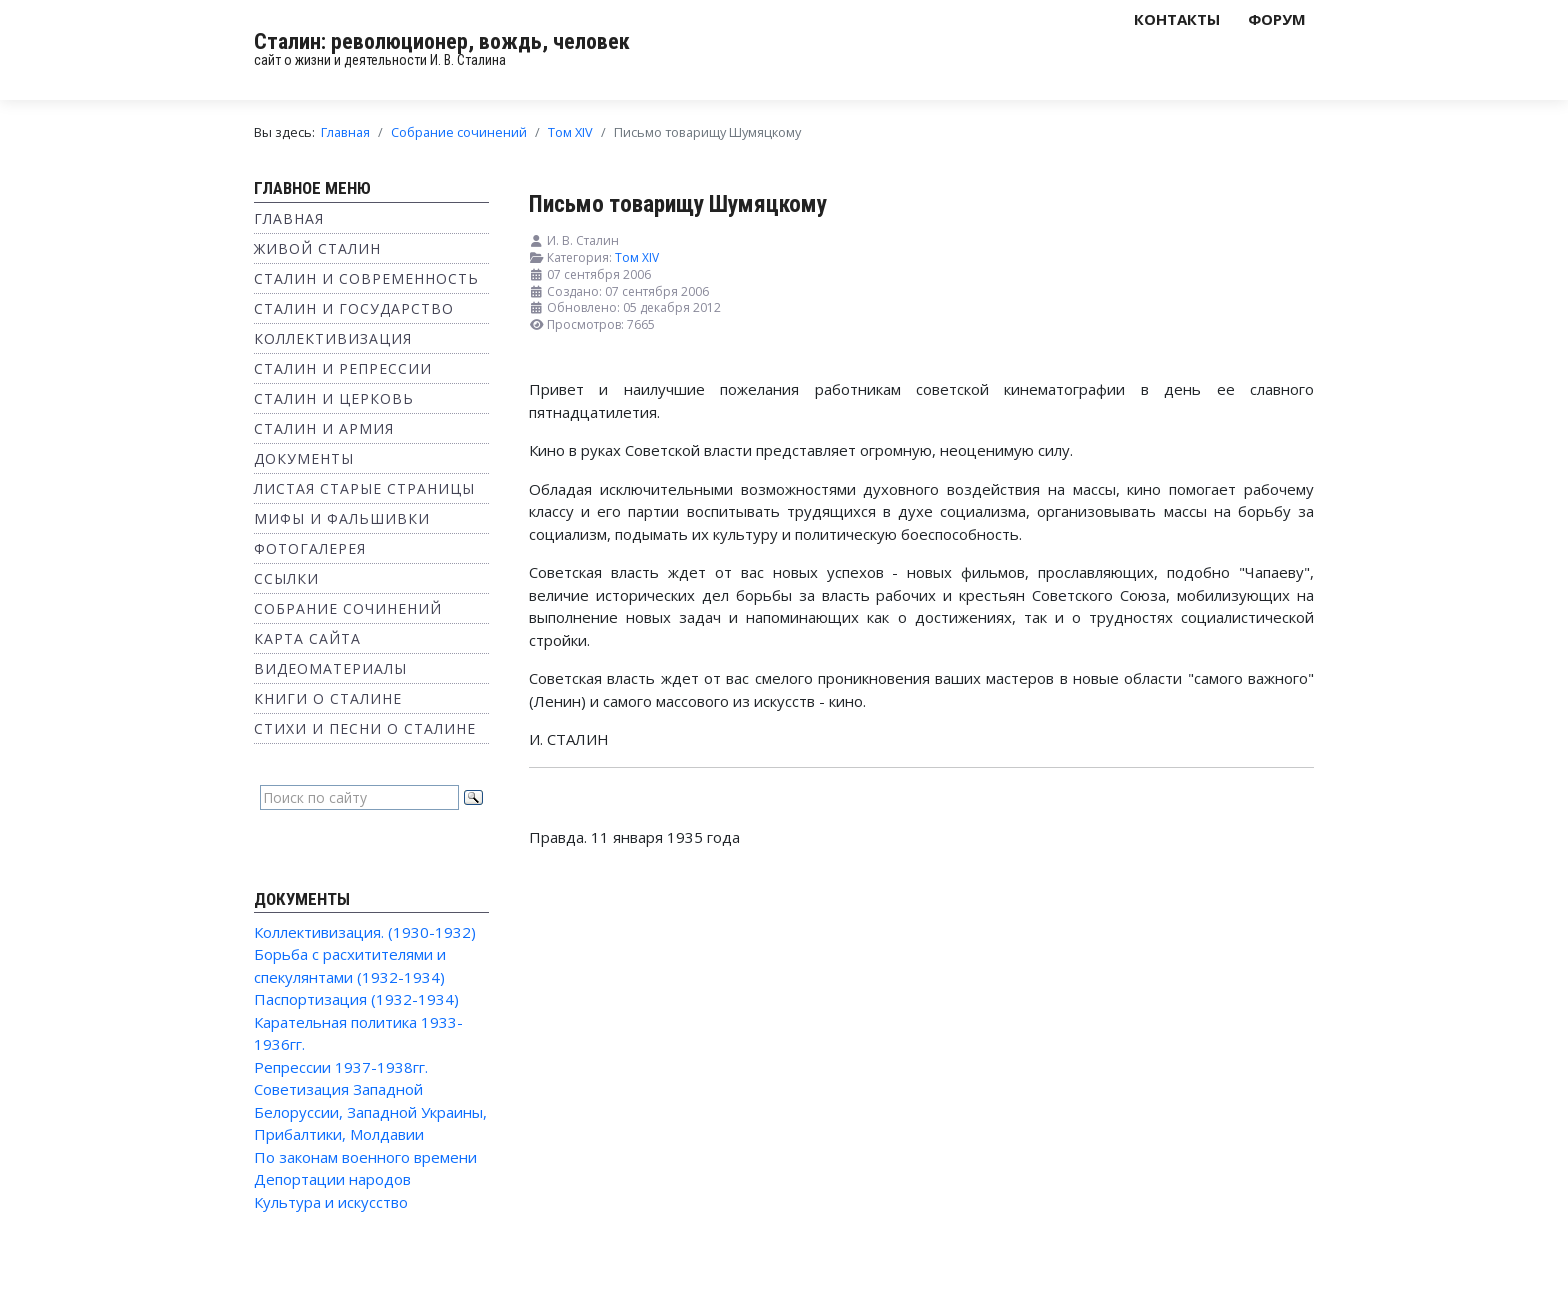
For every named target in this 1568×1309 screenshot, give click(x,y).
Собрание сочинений (348, 608)
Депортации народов (332, 1179)
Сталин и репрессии (343, 368)
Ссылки (286, 578)
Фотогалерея (310, 548)
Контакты (1177, 19)
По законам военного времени (365, 1157)
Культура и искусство (331, 1202)
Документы (304, 458)
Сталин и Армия (324, 428)
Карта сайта (307, 638)
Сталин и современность (366, 278)
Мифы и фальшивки (342, 518)
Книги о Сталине (328, 698)
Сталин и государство (354, 308)
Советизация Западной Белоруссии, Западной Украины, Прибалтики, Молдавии (370, 1111)
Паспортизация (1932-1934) (356, 999)
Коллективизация (333, 338)
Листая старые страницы (364, 488)
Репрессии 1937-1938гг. (341, 1067)
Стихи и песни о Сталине (365, 728)
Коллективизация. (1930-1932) (365, 932)
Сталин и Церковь (334, 398)
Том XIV (637, 257)
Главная (289, 218)
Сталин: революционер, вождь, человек (442, 41)
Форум (1277, 19)
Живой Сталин (317, 248)
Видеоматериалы (330, 668)
